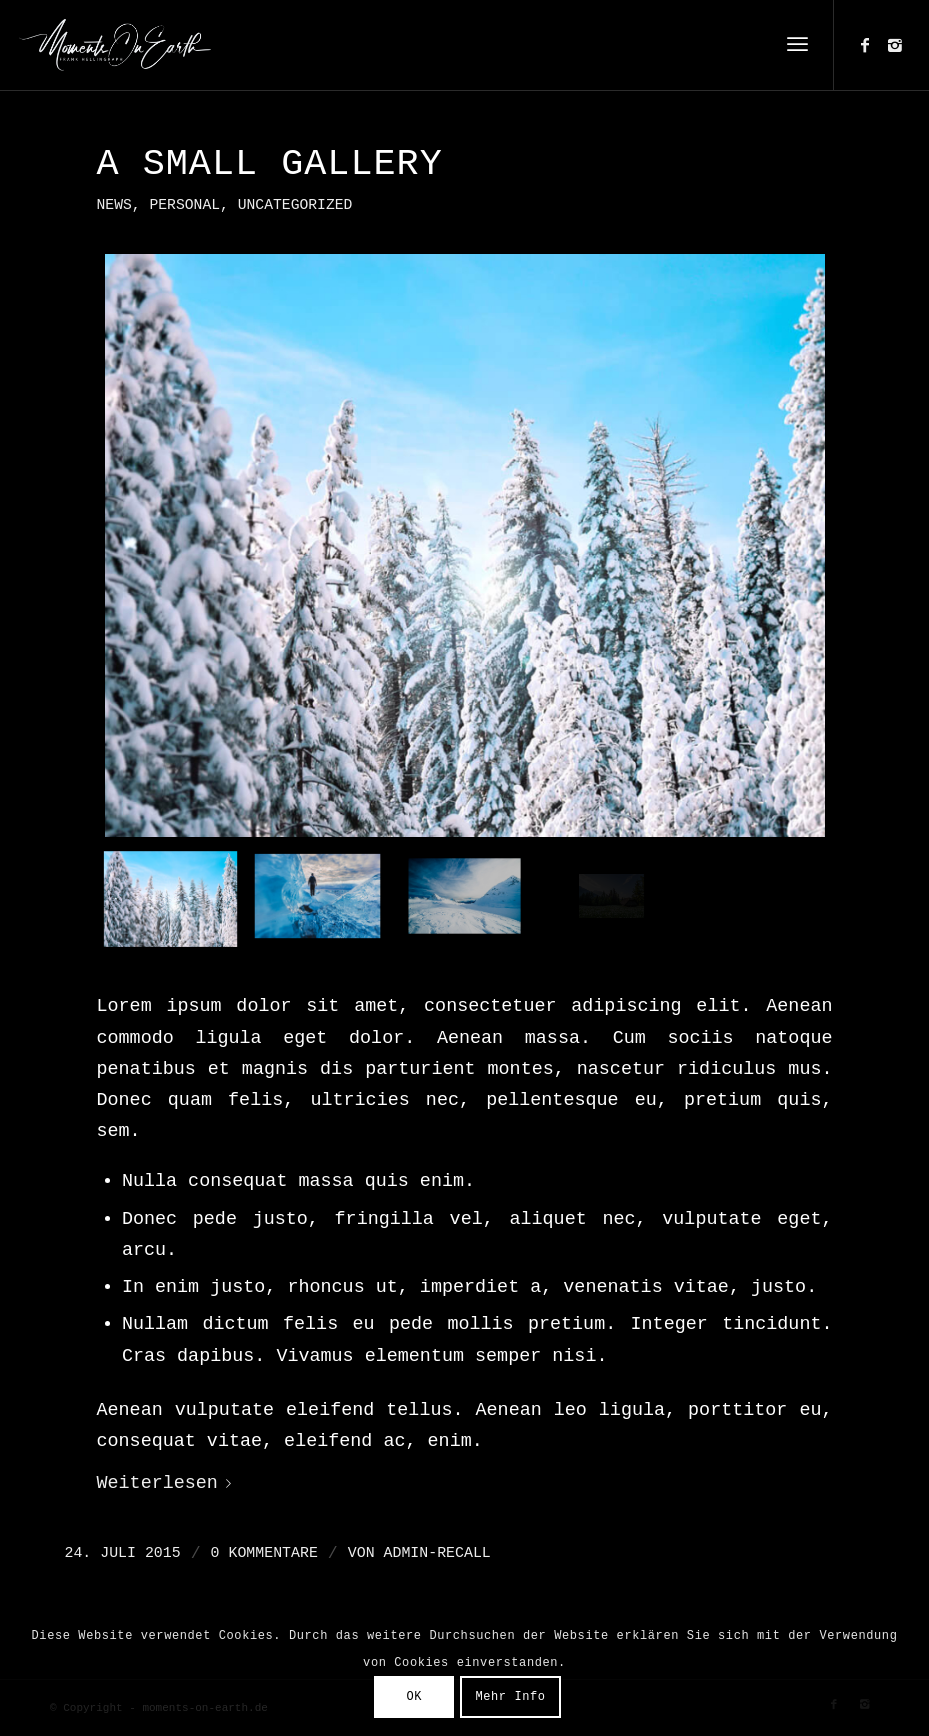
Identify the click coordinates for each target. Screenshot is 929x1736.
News (114, 205)
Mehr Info (510, 1697)
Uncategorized (295, 205)
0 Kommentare (264, 1553)
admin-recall (437, 1553)
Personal (184, 205)
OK (414, 1697)
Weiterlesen (168, 1483)
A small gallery (270, 164)
